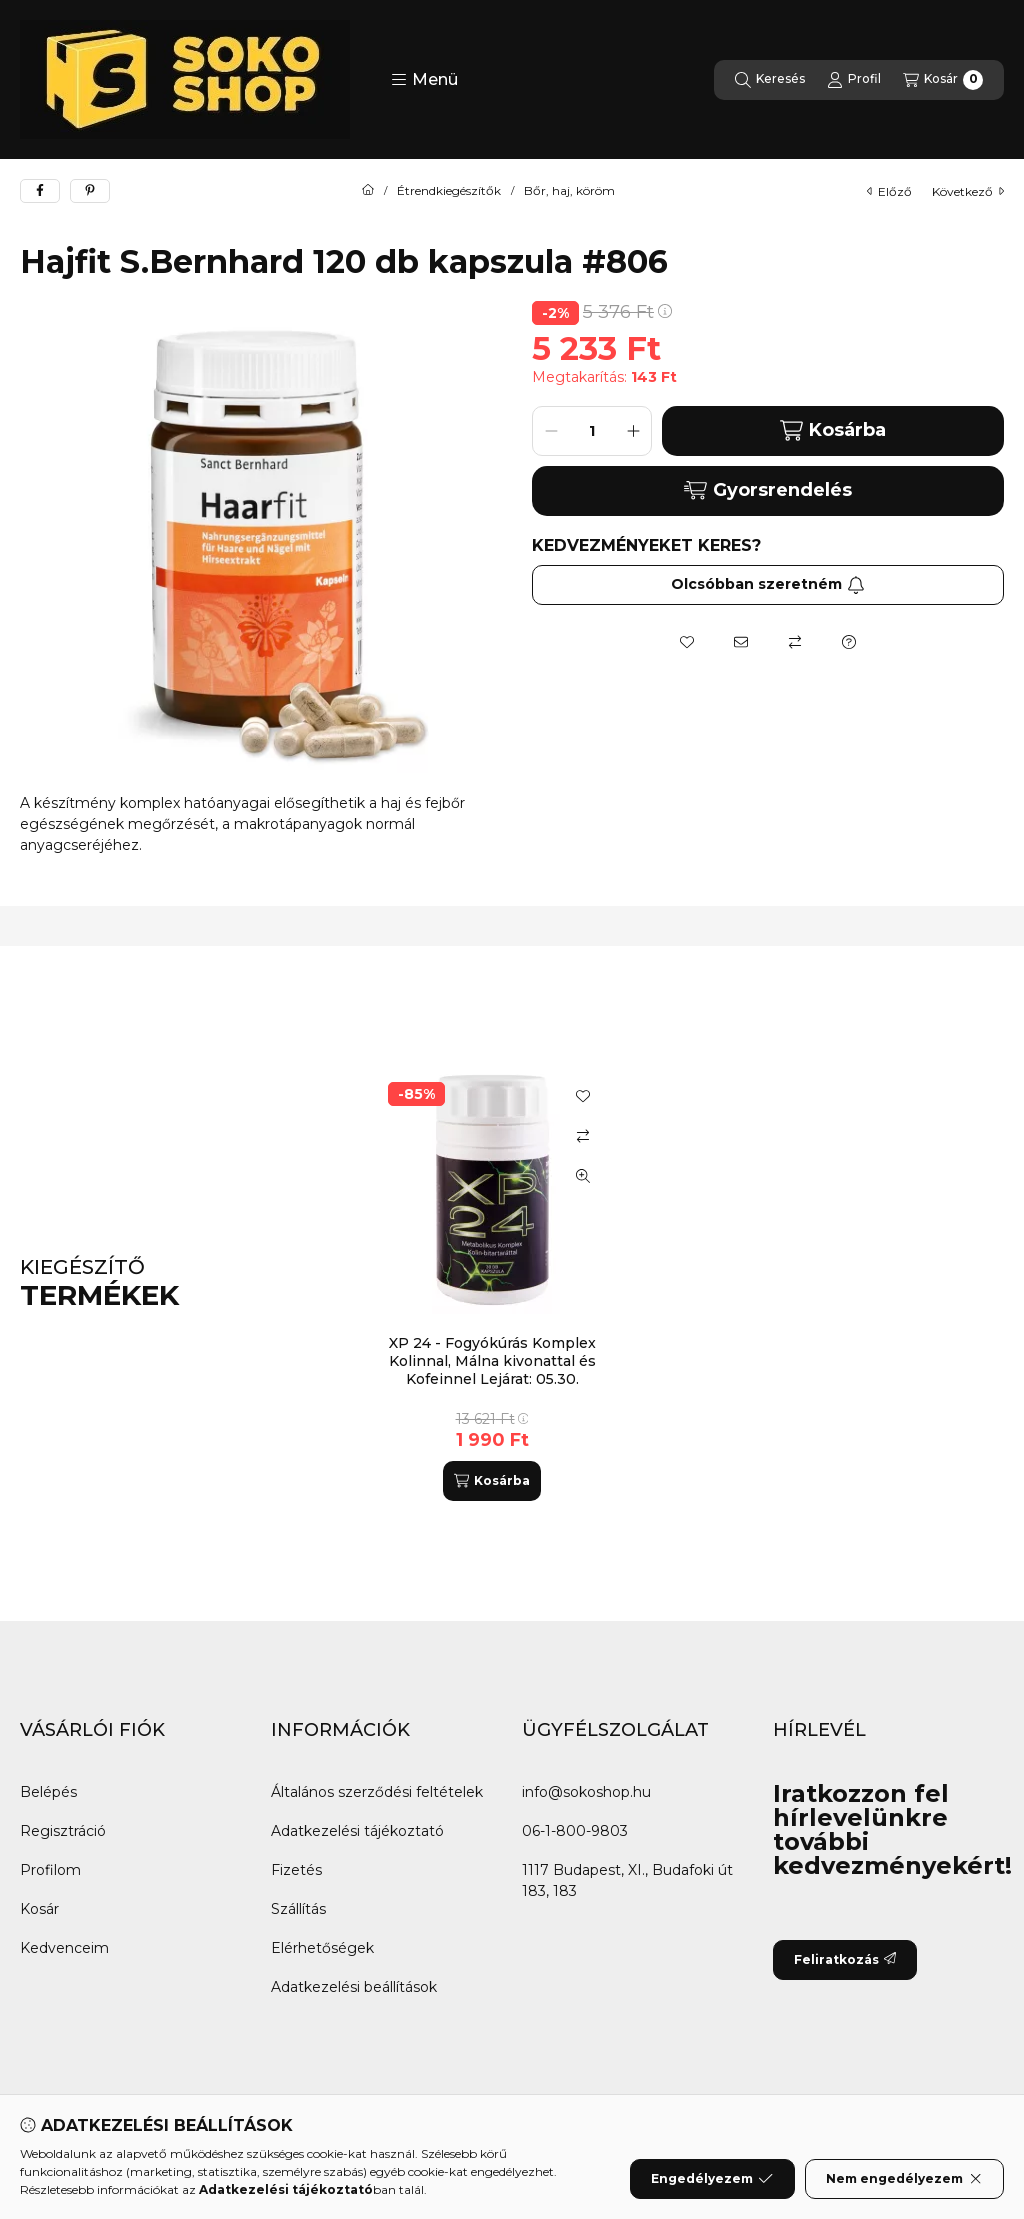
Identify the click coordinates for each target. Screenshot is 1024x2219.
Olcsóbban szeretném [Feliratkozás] (768, 584)
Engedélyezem (712, 2184)
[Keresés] (770, 80)
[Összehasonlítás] (795, 642)
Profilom (50, 1870)
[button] (424, 80)
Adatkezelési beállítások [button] (354, 1987)
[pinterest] (90, 191)
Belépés (48, 1792)
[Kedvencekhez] (687, 642)
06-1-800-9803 (575, 1831)
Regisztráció (63, 1831)
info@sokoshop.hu (586, 1792)
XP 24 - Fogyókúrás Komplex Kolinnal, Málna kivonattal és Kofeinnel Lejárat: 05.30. (492, 1361)
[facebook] (40, 191)
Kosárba (832, 430)
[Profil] (854, 80)
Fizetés (296, 1870)
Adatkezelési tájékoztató (357, 1831)
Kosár (39, 1909)
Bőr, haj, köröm (569, 191)
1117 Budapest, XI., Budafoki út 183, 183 (627, 1880)
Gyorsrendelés (767, 490)
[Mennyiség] (592, 431)
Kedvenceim (64, 1948)
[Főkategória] (368, 191)
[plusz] (633, 431)
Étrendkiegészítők (449, 191)
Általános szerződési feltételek (377, 1792)
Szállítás (298, 1909)
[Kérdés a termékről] (849, 642)
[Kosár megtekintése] (943, 80)
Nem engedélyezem (904, 2184)
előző (889, 191)
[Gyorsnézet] (583, 1176)
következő (968, 191)
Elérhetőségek (322, 1948)
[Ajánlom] (741, 642)
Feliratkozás (845, 1959)
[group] (676, 1283)
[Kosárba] (492, 1481)
